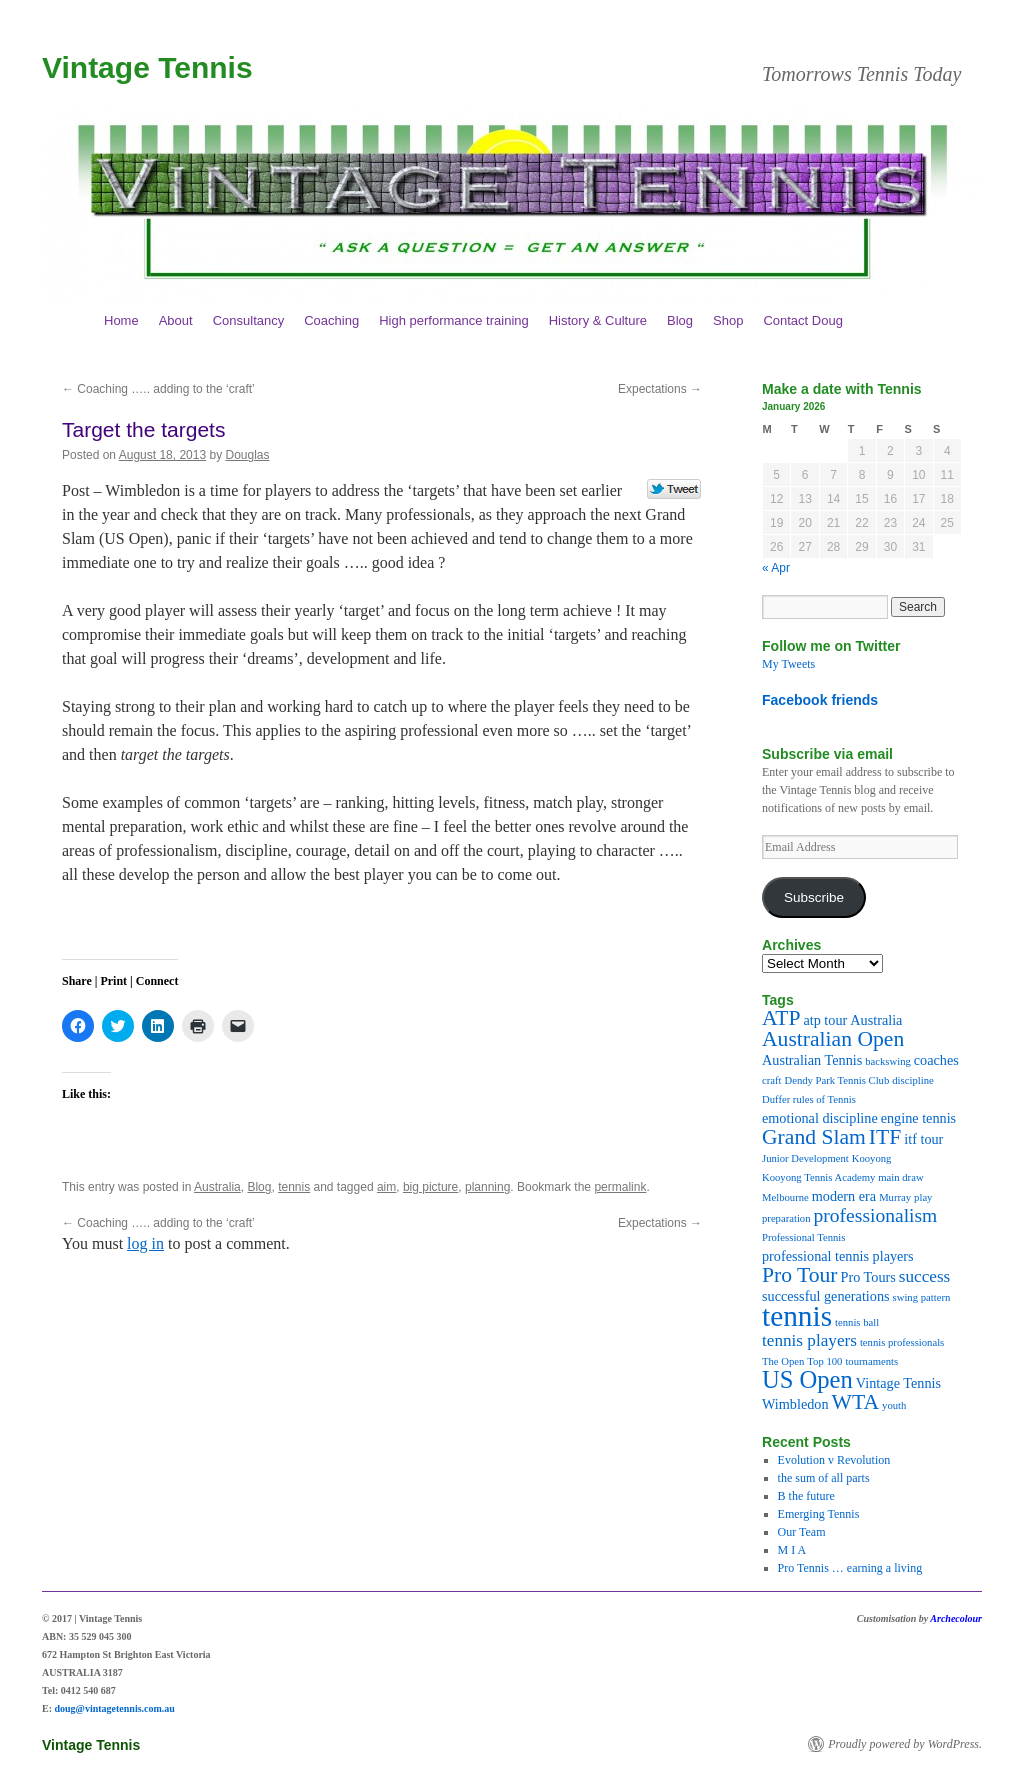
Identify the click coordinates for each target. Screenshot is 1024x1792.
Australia (217, 1187)
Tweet (674, 490)
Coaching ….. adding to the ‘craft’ (158, 389)
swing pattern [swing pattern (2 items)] (922, 1297)
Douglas (248, 455)
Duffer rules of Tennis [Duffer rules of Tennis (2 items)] (809, 1099)
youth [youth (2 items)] (894, 1405)
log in (145, 1243)
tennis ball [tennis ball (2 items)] (857, 1322)
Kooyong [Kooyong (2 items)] (872, 1158)
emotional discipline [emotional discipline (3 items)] (820, 1118)
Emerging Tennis (819, 1514)
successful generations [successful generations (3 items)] (826, 1296)
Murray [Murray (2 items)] (895, 1197)
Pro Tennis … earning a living (850, 1568)
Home (121, 320)
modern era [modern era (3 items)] (844, 1196)
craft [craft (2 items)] (772, 1080)
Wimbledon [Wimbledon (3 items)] (795, 1404)
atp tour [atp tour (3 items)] (825, 1020)
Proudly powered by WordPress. (905, 1744)
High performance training (454, 320)
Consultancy (249, 320)
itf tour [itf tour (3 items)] (923, 1139)
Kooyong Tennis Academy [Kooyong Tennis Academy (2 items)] (818, 1177)
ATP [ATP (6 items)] (781, 1018)
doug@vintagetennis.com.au (115, 1708)
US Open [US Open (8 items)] (807, 1379)
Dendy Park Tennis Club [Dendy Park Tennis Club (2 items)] (837, 1080)
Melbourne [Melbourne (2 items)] (785, 1197)
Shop (728, 320)
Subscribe (814, 897)
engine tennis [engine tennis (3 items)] (918, 1118)
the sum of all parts (824, 1478)
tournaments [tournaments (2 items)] (871, 1361)
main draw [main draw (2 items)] (900, 1177)
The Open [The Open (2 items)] (783, 1361)
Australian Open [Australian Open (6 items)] (833, 1039)
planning (487, 1187)
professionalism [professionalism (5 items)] (876, 1215)
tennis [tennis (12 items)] (797, 1316)
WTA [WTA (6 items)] (855, 1402)
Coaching (331, 320)
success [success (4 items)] (925, 1276)
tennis (294, 1187)
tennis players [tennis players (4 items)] (809, 1340)
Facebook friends (820, 700)
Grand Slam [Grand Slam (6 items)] (814, 1137)
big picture (430, 1187)
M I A (792, 1550)
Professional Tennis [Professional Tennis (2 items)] (803, 1237)
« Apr (776, 568)
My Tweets (788, 664)
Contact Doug (803, 320)
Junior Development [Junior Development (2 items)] (805, 1158)
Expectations (660, 389)
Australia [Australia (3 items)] (876, 1020)
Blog (680, 320)
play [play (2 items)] (923, 1197)
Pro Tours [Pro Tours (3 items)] (868, 1277)
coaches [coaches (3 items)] (936, 1060)
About (176, 320)
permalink (620, 1187)
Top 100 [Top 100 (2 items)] (824, 1361)
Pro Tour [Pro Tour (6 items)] (800, 1275)
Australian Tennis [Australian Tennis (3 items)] (812, 1060)
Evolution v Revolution (834, 1460)
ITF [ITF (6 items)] (885, 1137)
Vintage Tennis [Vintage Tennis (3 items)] (898, 1383)
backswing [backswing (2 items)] (888, 1061)
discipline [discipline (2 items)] (912, 1080)
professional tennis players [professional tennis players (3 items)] (838, 1256)
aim (386, 1187)
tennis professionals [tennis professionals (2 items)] (902, 1342)
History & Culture (598, 320)
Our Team (802, 1532)
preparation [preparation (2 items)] (786, 1218)
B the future (806, 1496)
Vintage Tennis (147, 67)
